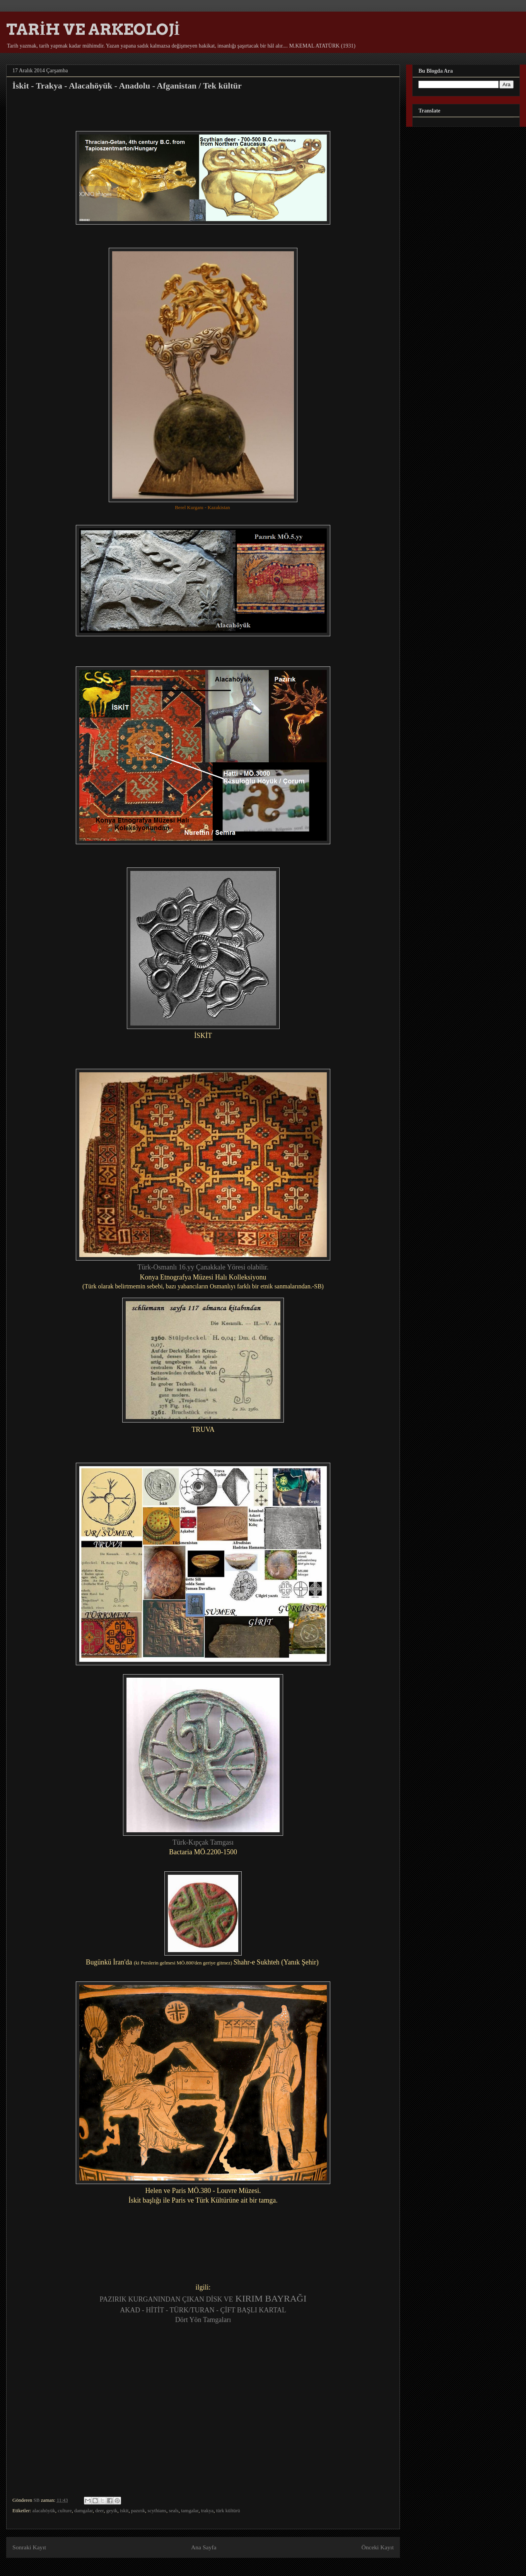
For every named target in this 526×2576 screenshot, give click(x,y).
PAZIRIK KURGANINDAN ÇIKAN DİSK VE (166, 2299)
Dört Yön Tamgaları (203, 2320)
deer (99, 2510)
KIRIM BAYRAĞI (270, 2298)
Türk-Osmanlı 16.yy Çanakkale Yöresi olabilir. (202, 1267)
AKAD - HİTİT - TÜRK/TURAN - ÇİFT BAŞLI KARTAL (203, 2310)
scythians (157, 2510)
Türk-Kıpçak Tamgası (203, 1842)
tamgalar (189, 2510)
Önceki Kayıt (377, 2547)
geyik (112, 2510)
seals (173, 2510)
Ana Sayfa (203, 2547)
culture (65, 2510)
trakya (207, 2510)
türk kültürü (228, 2510)
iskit (124, 2510)
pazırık (138, 2510)
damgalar (83, 2510)
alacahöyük (43, 2510)
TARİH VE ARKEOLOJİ (93, 29)
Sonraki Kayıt (29, 2547)
